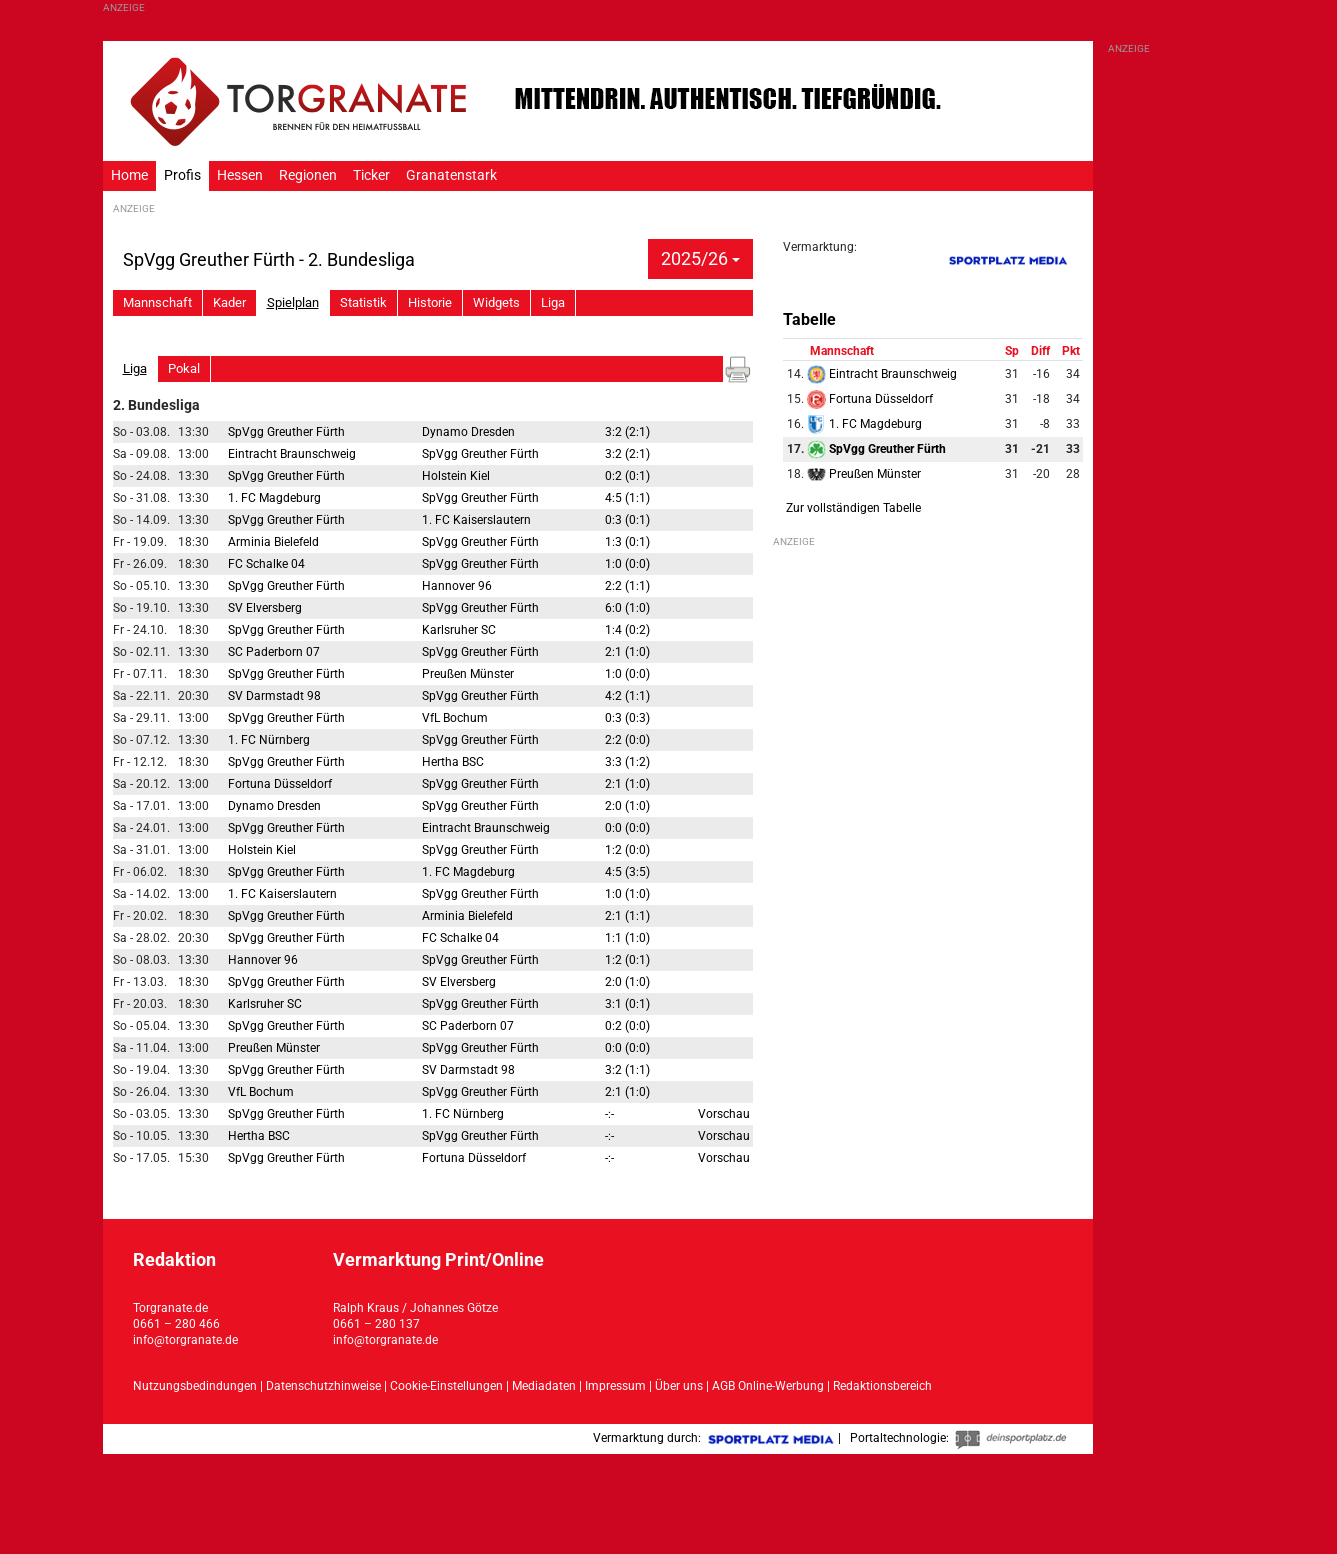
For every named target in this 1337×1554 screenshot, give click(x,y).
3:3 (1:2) (627, 762)
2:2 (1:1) (627, 586)
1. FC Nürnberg (269, 740)
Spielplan (293, 302)
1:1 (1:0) (627, 938)
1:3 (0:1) (627, 542)
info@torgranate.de (185, 1340)
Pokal (184, 368)
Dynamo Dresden (468, 432)
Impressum (615, 1386)
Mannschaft (157, 302)
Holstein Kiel (456, 476)
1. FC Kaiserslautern (476, 520)
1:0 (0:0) (627, 564)
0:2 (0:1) (627, 476)
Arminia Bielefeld (273, 542)
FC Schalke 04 (266, 564)
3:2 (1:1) (627, 1070)
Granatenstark (451, 175)
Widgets (496, 302)
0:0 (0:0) (627, 828)
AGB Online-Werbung (768, 1386)
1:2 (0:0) (627, 850)
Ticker (371, 175)
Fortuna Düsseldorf (280, 784)
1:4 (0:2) (627, 630)
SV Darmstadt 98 (274, 696)
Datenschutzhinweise (323, 1386)
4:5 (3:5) (627, 872)
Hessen (240, 175)
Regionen (308, 175)
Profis (182, 175)
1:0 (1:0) (627, 894)
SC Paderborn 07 (274, 652)
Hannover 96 (457, 586)
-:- (609, 1114)
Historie (430, 302)
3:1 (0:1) (627, 1004)
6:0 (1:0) (627, 608)
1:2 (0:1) (627, 960)
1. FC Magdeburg (274, 498)
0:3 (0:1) (627, 520)
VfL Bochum (455, 718)
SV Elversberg (265, 608)
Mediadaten (545, 1386)
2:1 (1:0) (627, 652)
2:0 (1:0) (627, 806)
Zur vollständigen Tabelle (853, 508)
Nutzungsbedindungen (195, 1386)
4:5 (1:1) (627, 498)
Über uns (679, 1386)
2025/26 (700, 258)
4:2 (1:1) (627, 696)
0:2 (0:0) (627, 1026)
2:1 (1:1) (627, 916)
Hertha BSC (453, 762)
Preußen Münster (468, 674)
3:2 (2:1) (627, 432)
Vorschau (724, 1114)
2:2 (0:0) (627, 740)
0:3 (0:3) (627, 718)
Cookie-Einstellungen (446, 1386)
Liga (553, 302)
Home (129, 175)
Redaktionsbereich (882, 1386)
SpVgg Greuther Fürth (286, 432)
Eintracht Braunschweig (292, 454)
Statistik (363, 302)
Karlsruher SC (459, 630)
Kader (229, 302)
